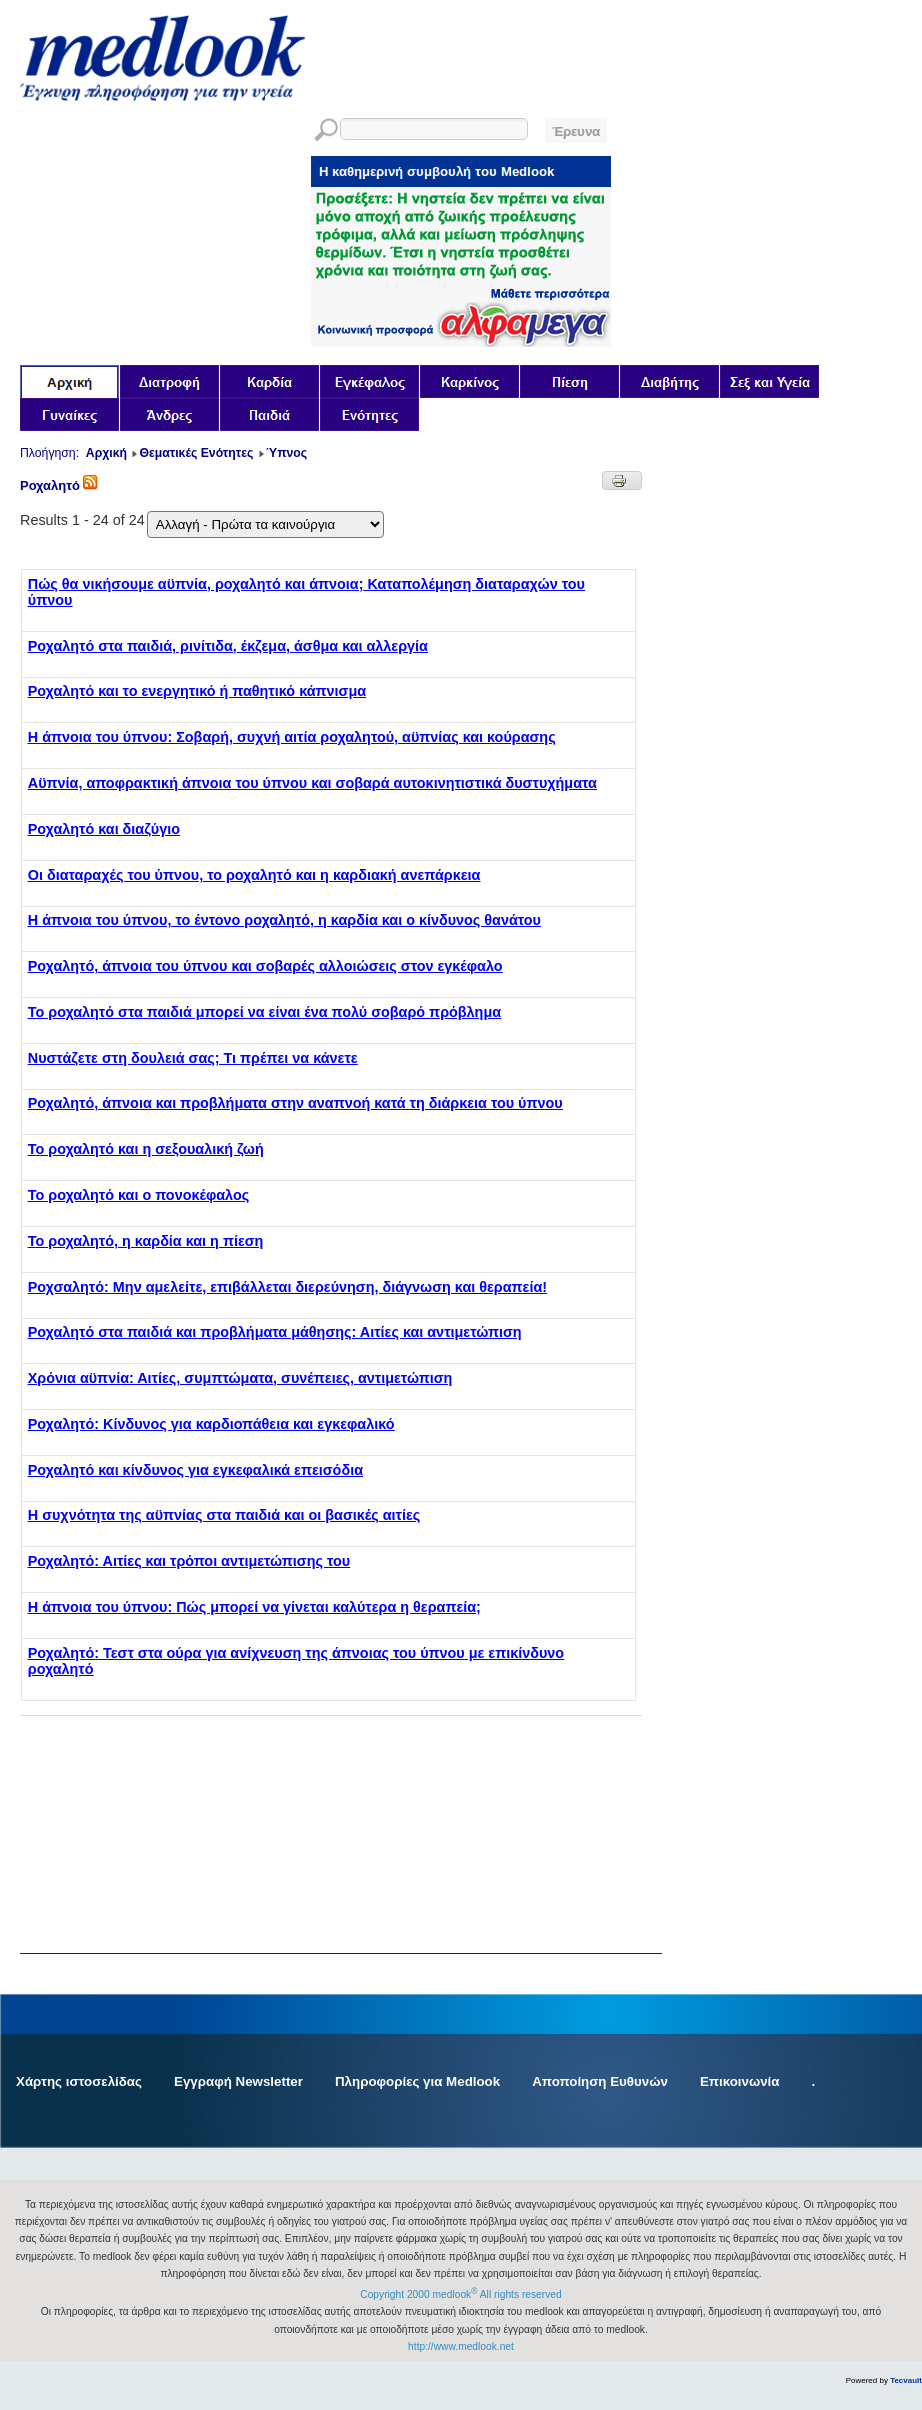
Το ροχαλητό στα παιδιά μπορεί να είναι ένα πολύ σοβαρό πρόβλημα (264, 1012)
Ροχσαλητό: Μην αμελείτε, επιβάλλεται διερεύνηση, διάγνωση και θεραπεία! (287, 1287)
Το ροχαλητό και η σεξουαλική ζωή (146, 1149)
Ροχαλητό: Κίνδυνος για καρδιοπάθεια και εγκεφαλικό (211, 1424)
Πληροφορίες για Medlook (417, 2081)
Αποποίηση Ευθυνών (600, 2081)
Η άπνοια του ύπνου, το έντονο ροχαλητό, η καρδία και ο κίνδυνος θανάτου (284, 920)
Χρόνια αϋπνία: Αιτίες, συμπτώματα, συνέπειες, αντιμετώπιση (240, 1378)
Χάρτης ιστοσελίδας (79, 2081)
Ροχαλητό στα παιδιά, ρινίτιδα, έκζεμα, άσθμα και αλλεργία (228, 646)
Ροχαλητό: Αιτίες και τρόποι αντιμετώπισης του (189, 1561)
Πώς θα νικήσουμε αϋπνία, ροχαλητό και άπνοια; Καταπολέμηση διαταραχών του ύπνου (306, 592)
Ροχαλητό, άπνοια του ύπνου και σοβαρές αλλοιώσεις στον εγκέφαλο (265, 966)
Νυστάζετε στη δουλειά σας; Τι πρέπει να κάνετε (193, 1058)
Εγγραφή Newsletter (238, 2081)
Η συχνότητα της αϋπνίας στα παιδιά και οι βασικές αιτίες (224, 1515)
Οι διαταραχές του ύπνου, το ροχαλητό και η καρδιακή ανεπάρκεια (254, 875)
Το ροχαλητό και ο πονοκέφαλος (138, 1195)
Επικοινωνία (740, 2081)
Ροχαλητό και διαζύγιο (104, 829)
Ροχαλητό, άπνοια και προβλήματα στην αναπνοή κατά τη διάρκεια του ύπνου (295, 1103)
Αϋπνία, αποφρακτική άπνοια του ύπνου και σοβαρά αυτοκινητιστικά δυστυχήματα (312, 783)
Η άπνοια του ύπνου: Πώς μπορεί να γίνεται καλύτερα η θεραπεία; (254, 1607)
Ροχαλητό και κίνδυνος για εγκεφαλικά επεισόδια (195, 1470)
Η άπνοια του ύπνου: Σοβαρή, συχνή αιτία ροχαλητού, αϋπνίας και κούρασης (292, 737)
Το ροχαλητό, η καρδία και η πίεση (146, 1241)
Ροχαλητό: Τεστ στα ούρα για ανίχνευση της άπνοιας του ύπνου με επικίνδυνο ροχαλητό (296, 1661)
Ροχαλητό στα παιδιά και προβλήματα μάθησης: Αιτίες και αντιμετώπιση (275, 1332)
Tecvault (906, 2380)
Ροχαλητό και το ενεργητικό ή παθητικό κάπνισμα (197, 691)
